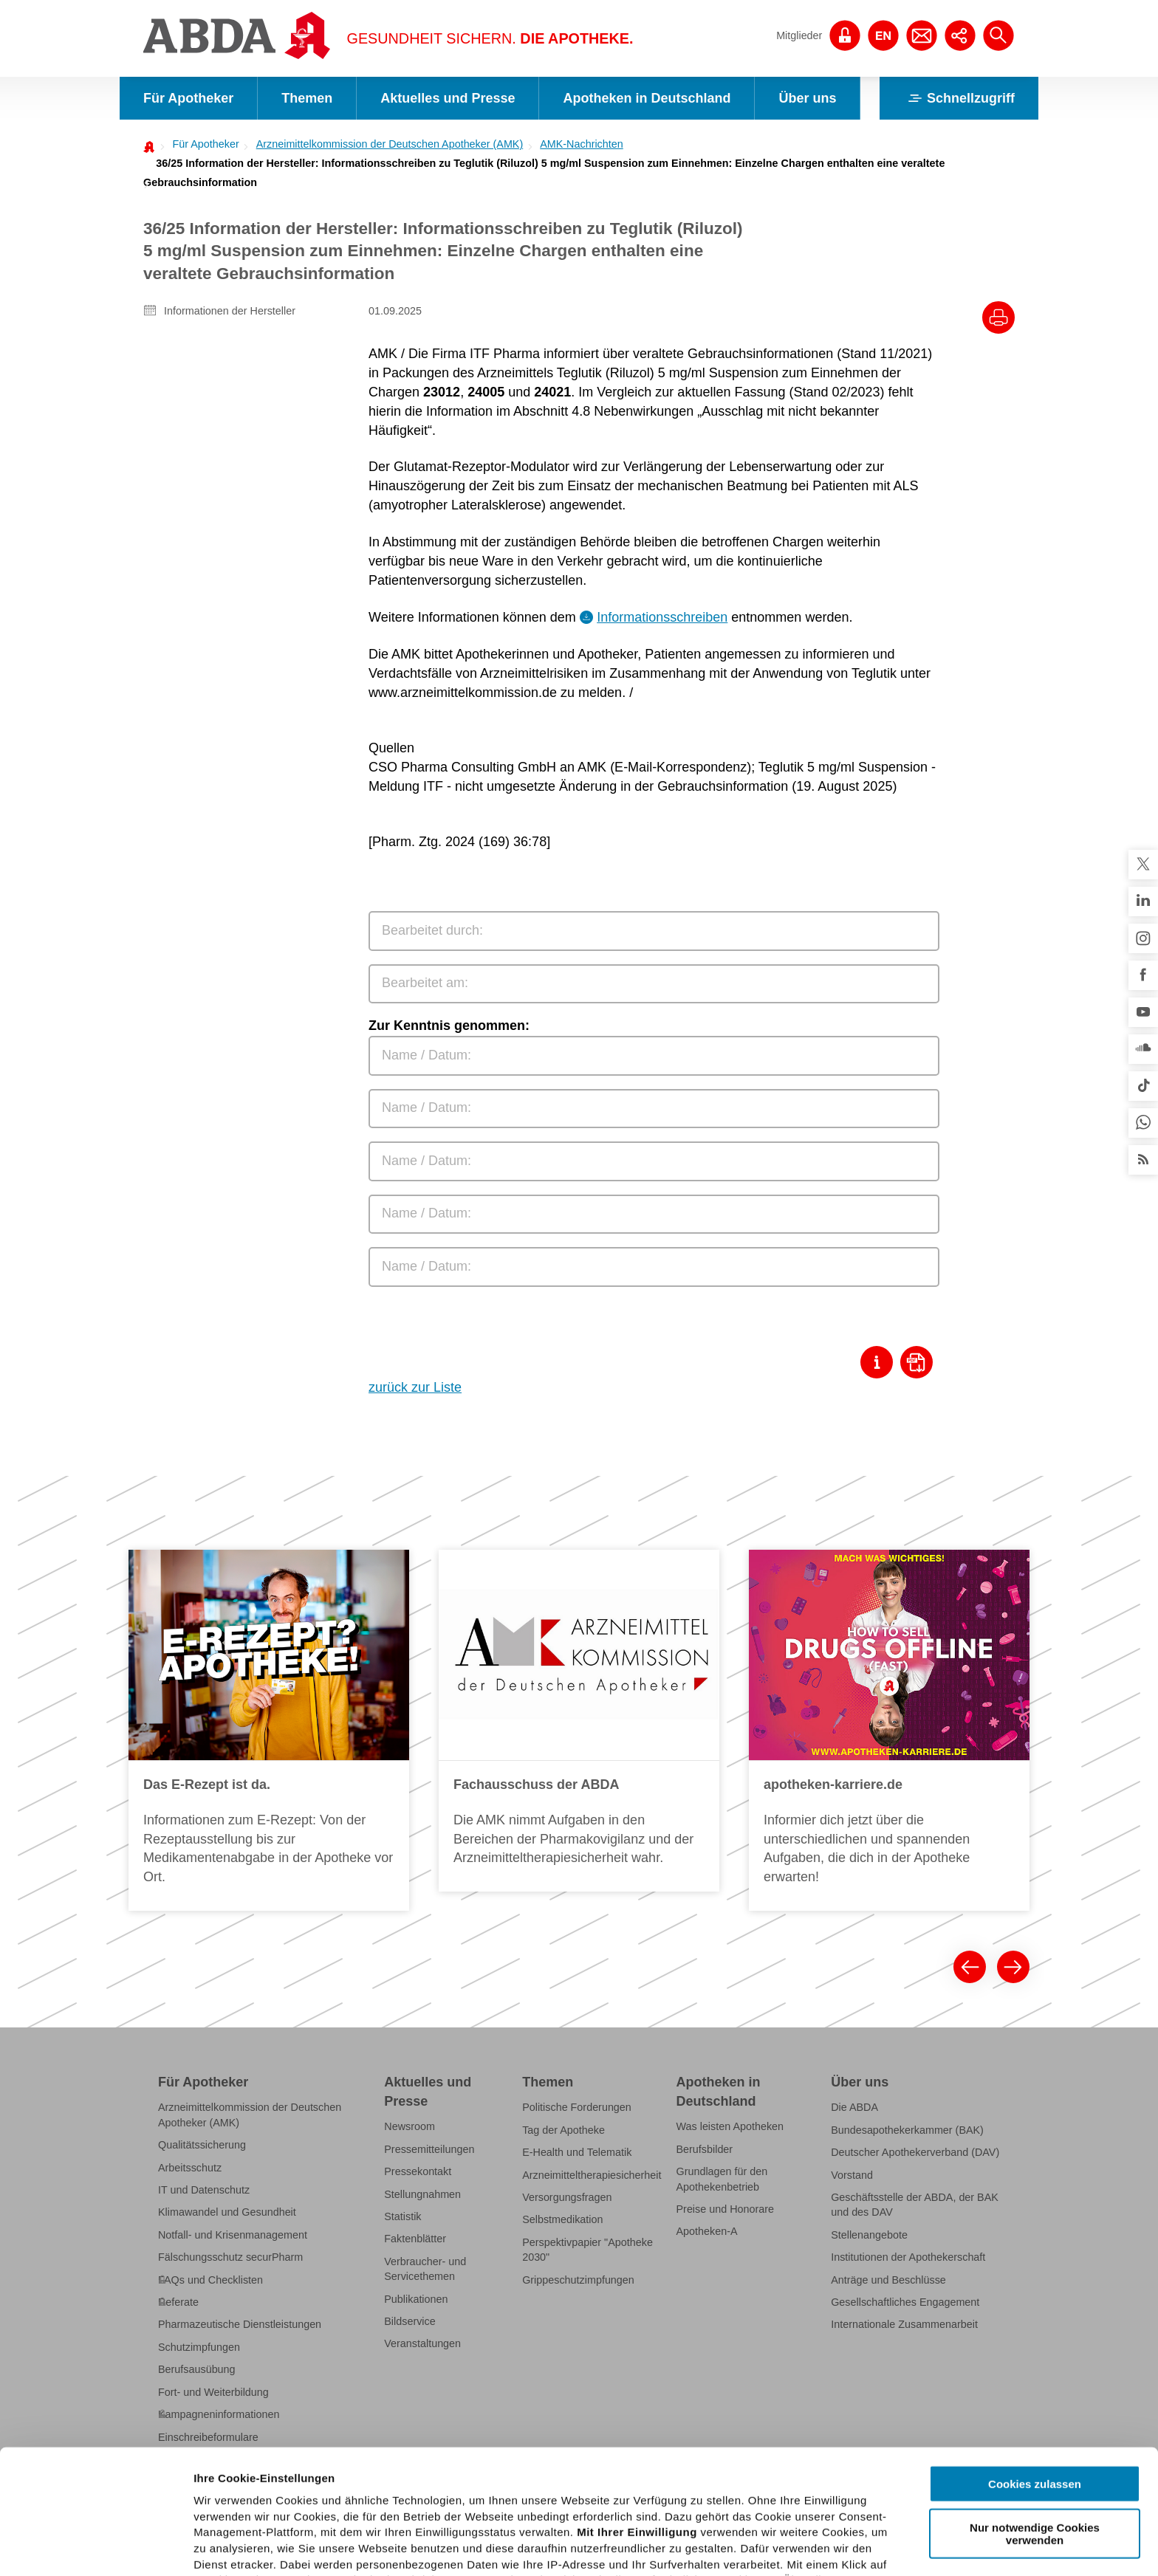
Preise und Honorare (725, 2209)
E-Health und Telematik (576, 2152)
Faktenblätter (415, 2238)
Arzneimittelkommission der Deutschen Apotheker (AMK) (390, 144)
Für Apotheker (188, 98)
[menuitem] (201, 144)
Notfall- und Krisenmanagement (232, 2235)
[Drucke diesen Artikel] (998, 317)
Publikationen (416, 2299)
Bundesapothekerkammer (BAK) (907, 2130)
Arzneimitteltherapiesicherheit (591, 2175)
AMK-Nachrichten (581, 144)
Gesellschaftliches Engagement (905, 2302)
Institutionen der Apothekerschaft (908, 2257)
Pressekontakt (417, 2171)
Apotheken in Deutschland (646, 98)
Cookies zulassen (1034, 2360)
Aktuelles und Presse (447, 98)
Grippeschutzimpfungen (578, 2280)
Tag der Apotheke (563, 2130)
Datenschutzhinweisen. (556, 2504)
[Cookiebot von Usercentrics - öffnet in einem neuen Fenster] (95, 2547)
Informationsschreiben (662, 617)
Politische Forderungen (576, 2107)
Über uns (807, 98)
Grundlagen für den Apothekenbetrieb (722, 2178)
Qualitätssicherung (202, 2145)
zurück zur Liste (415, 1387)
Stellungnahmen (422, 2194)
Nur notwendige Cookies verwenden (1035, 2409)
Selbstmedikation (562, 2219)
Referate (178, 2302)
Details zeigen (785, 2547)
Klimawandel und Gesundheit (227, 2212)
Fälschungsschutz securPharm (230, 2257)
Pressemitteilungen (429, 2149)
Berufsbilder (704, 2149)
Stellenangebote (869, 2235)
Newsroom (409, 2126)
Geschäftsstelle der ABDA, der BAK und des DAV (914, 2204)
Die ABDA (854, 2107)
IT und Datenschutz (204, 2190)
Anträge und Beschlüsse (888, 2280)
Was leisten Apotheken (730, 2126)
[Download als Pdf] (919, 1362)
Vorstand (852, 2175)
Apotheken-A (707, 2231)
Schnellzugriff (959, 98)
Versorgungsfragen (566, 2197)
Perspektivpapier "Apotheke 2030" (587, 2249)
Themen (306, 98)
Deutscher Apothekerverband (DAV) (915, 2152)
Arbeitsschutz (190, 2168)
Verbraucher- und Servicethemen (425, 2269)
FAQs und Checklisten (210, 2280)
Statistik (402, 2216)
